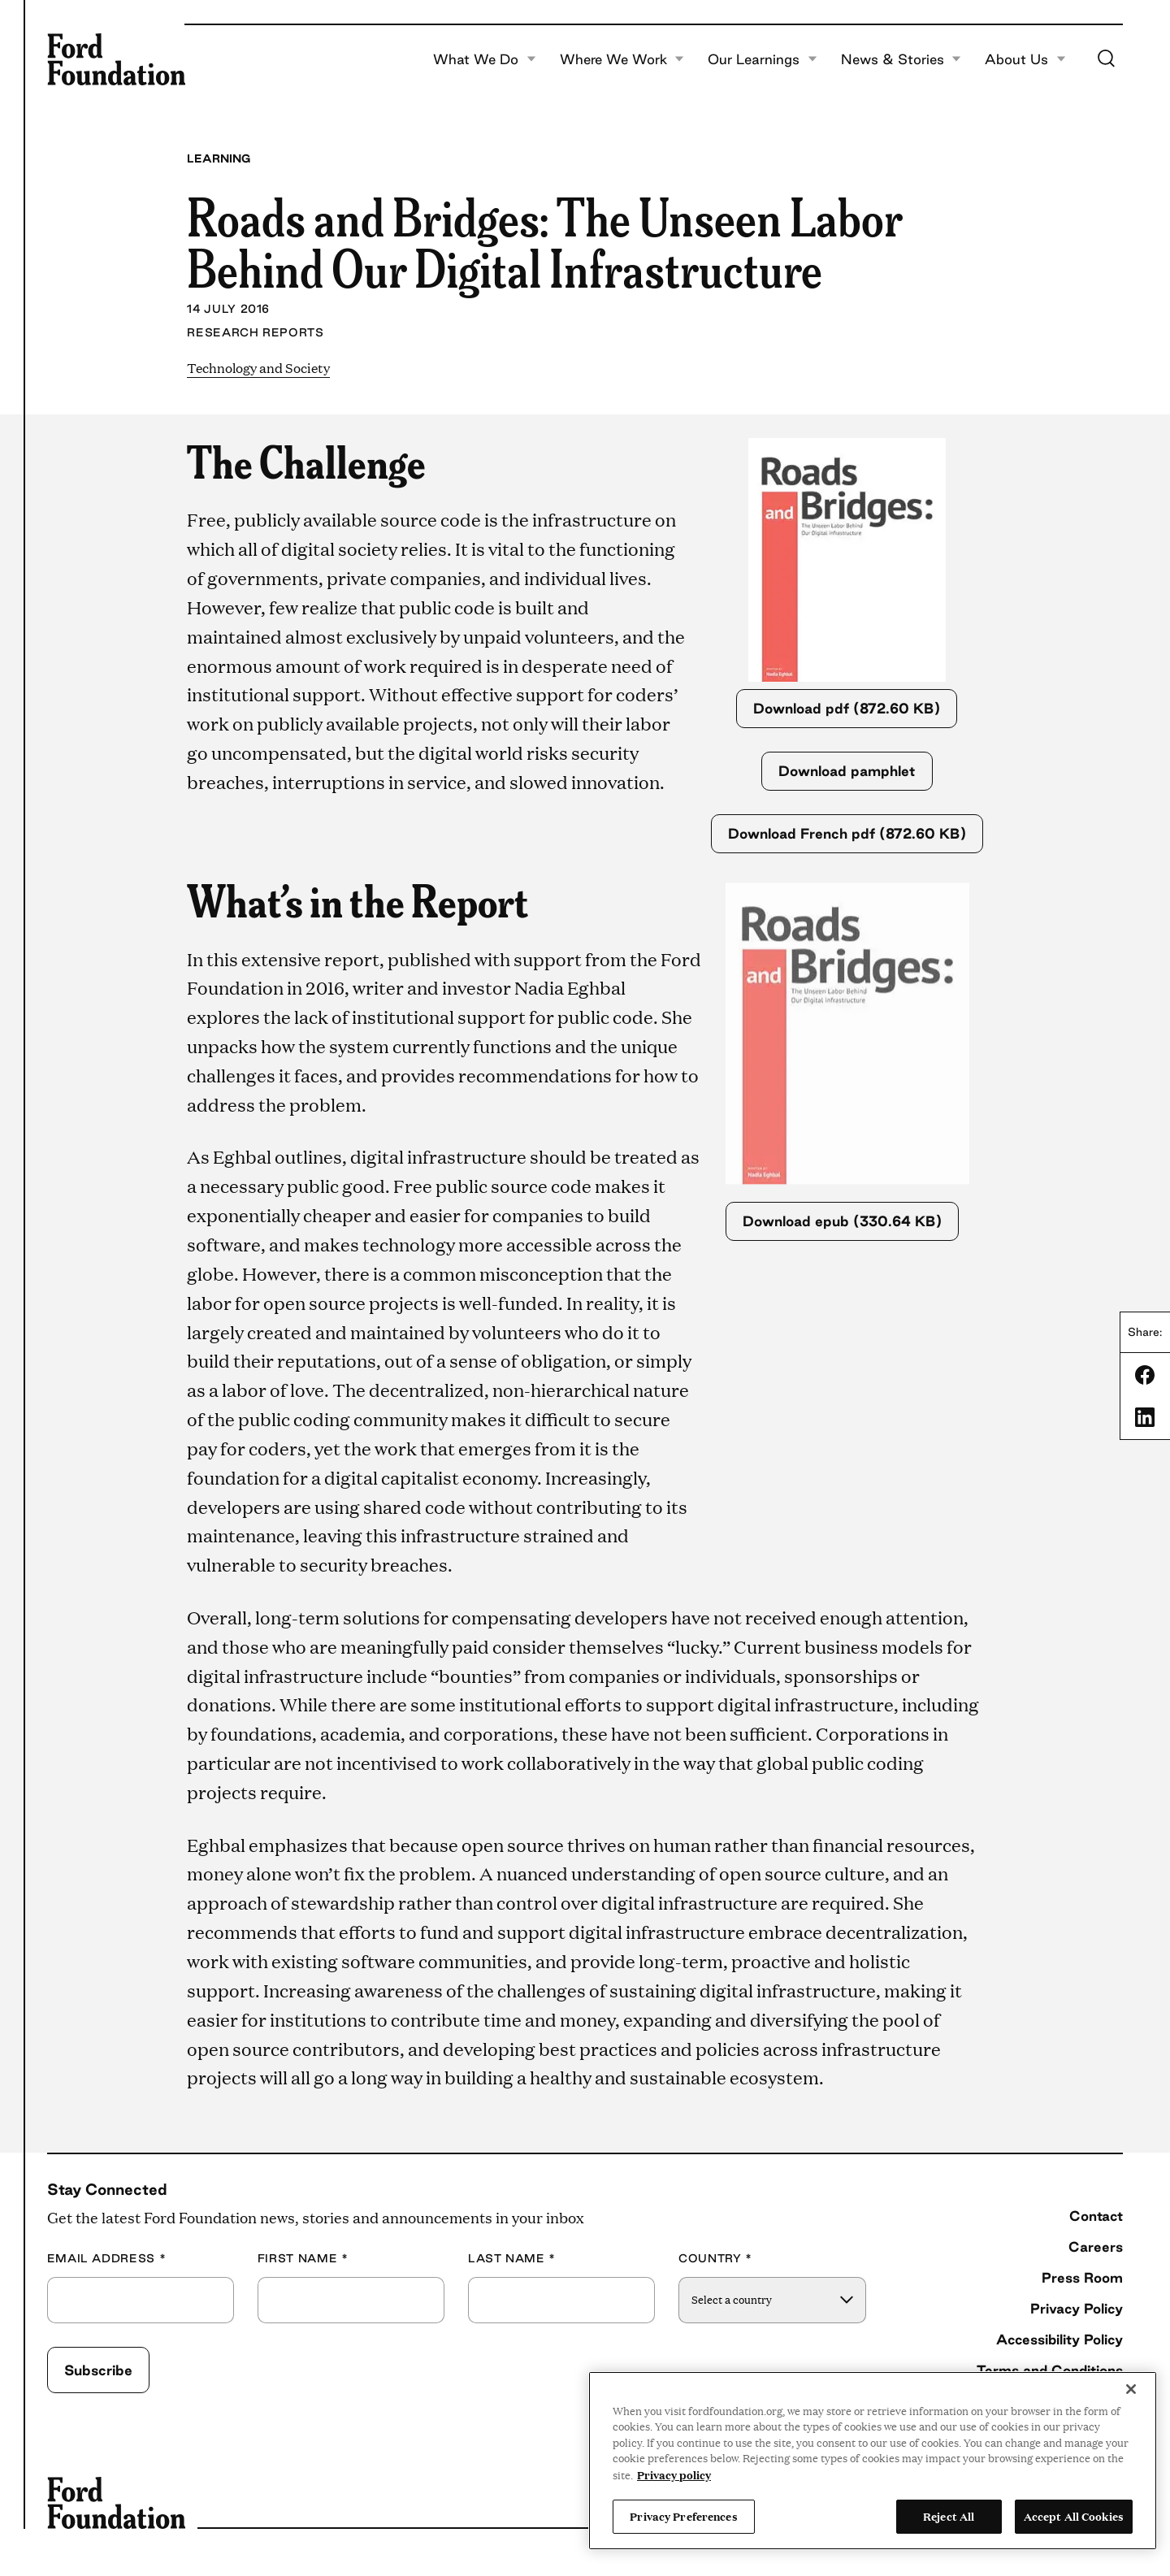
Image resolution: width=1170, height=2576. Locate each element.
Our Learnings (762, 59)
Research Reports (255, 332)
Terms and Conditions (1050, 2370)
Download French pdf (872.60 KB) (847, 833)
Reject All (948, 2516)
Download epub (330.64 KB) (842, 1221)
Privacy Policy (1076, 2308)
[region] (872, 2460)
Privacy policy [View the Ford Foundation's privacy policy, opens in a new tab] (674, 2474)
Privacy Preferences (683, 2516)
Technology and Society (258, 367)
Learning (218, 158)
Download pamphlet (847, 770)
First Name (303, 2259)
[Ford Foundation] (116, 59)
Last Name (512, 2259)
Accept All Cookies (1074, 2516)
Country (715, 2259)
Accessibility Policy (1059, 2339)
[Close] (1131, 2389)
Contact (1096, 2215)
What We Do (484, 59)
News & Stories (901, 59)
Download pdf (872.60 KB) (846, 708)
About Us (1025, 59)
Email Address (107, 2259)
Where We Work (622, 59)
